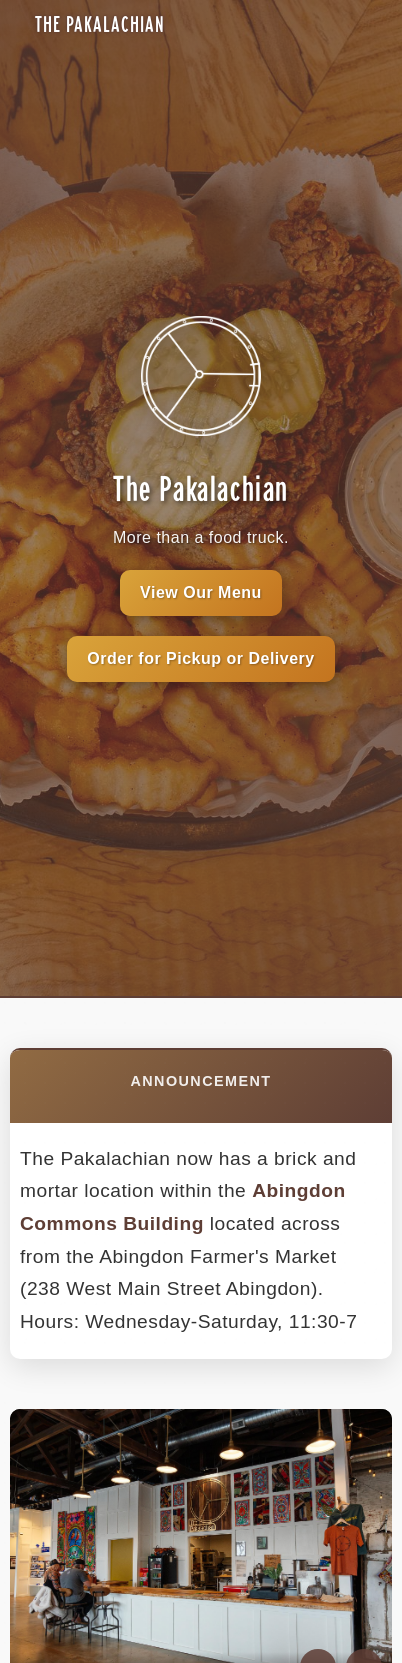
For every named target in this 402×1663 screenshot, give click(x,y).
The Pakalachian (100, 24)
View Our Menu (201, 592)
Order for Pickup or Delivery (200, 658)
